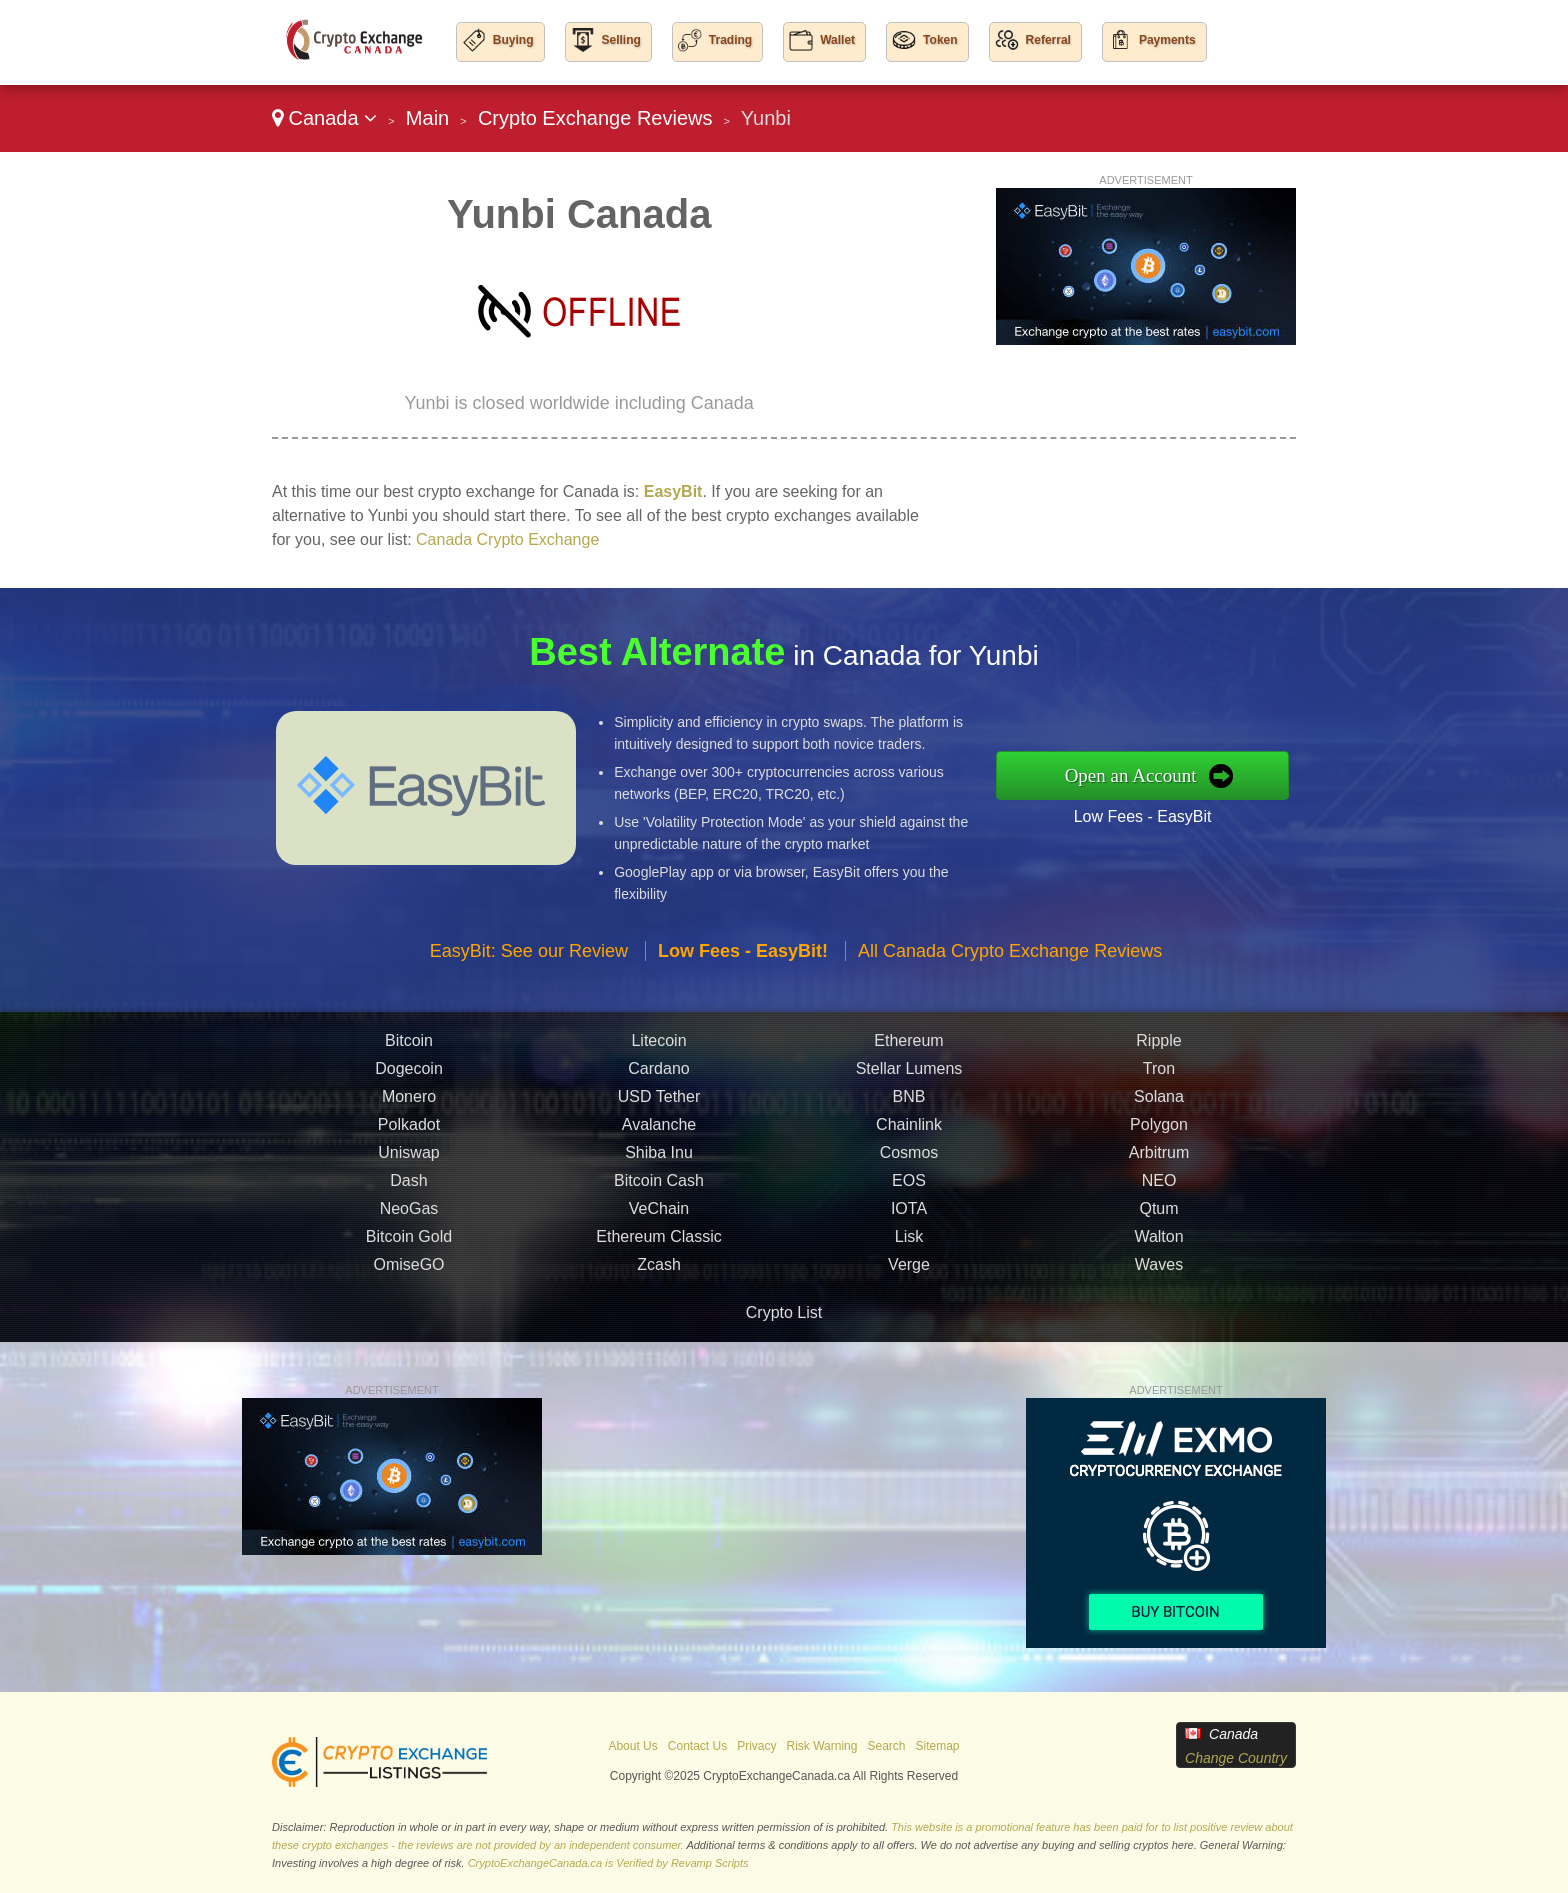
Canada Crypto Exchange (507, 539)
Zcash (659, 1299)
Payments (1167, 40)
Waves (1159, 1299)
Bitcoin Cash (659, 1215)
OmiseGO (408, 1299)
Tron (1159, 1103)
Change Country (1236, 1758)
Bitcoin (409, 1075)
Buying (513, 40)
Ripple (1158, 1075)
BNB (909, 1131)
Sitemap (938, 1746)
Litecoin (658, 1075)
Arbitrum (1159, 1187)
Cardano (658, 1103)
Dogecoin (409, 1103)
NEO (1159, 1215)
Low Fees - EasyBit (1178, 810)
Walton (1158, 1271)
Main (427, 118)
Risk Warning (822, 1746)
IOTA (909, 1243)
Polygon (1159, 1159)
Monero (409, 1131)
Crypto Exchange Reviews (595, 118)
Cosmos (909, 1187)
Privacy (756, 1746)
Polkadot (409, 1159)
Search (886, 1746)
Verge (909, 1299)
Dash (408, 1215)
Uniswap (408, 1187)
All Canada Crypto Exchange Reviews (1010, 986)
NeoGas (409, 1243)
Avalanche (659, 1159)
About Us (632, 1746)
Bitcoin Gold (409, 1271)
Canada (324, 118)
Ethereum (908, 1075)
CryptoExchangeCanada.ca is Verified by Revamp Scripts (608, 1863)
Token (940, 40)
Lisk (909, 1271)
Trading (730, 40)
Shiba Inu (659, 1187)
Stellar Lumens (909, 1103)
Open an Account (1167, 775)
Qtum (1158, 1243)
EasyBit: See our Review (529, 986)
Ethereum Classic (658, 1271)
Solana (1159, 1131)
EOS (909, 1215)
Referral (1048, 40)
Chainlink (909, 1159)
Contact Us (697, 1746)
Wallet (837, 40)
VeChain (659, 1243)
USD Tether (659, 1131)
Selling (621, 40)
